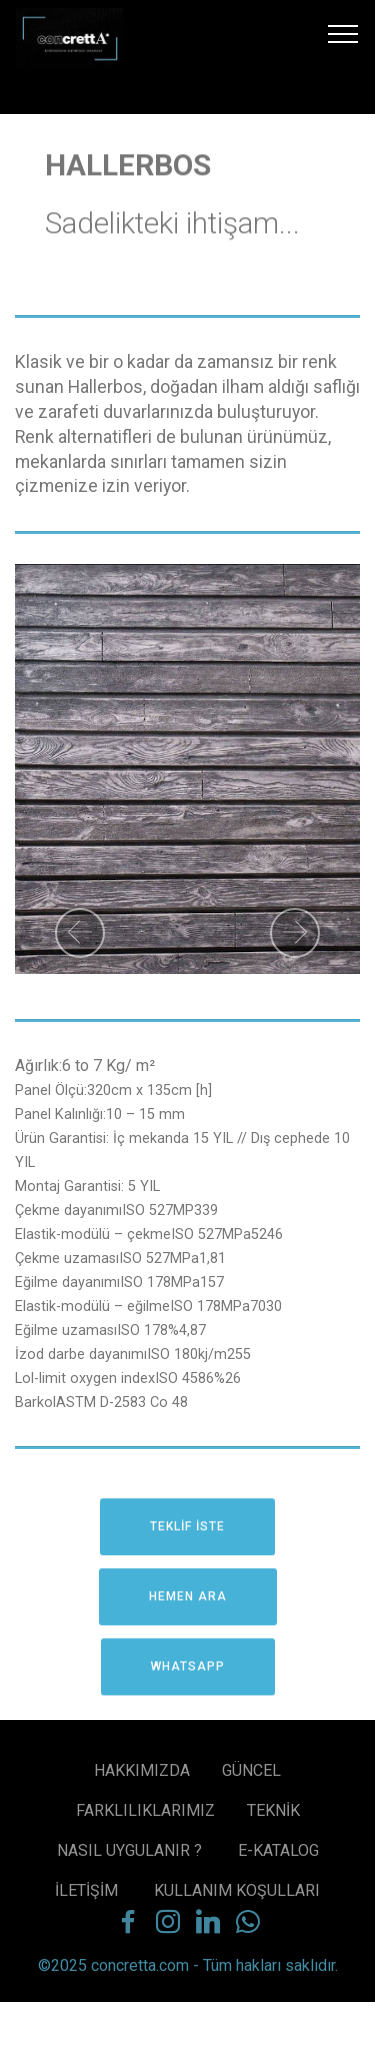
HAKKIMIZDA (142, 1778)
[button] (80, 933)
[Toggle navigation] (343, 33)
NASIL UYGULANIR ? (131, 1858)
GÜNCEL (251, 1778)
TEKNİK (273, 1818)
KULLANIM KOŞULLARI (237, 1898)
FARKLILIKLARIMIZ (145, 1818)
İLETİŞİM (88, 1898)
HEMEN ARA (188, 1608)
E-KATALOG (278, 1858)
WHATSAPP (188, 1678)
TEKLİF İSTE (187, 1538)
